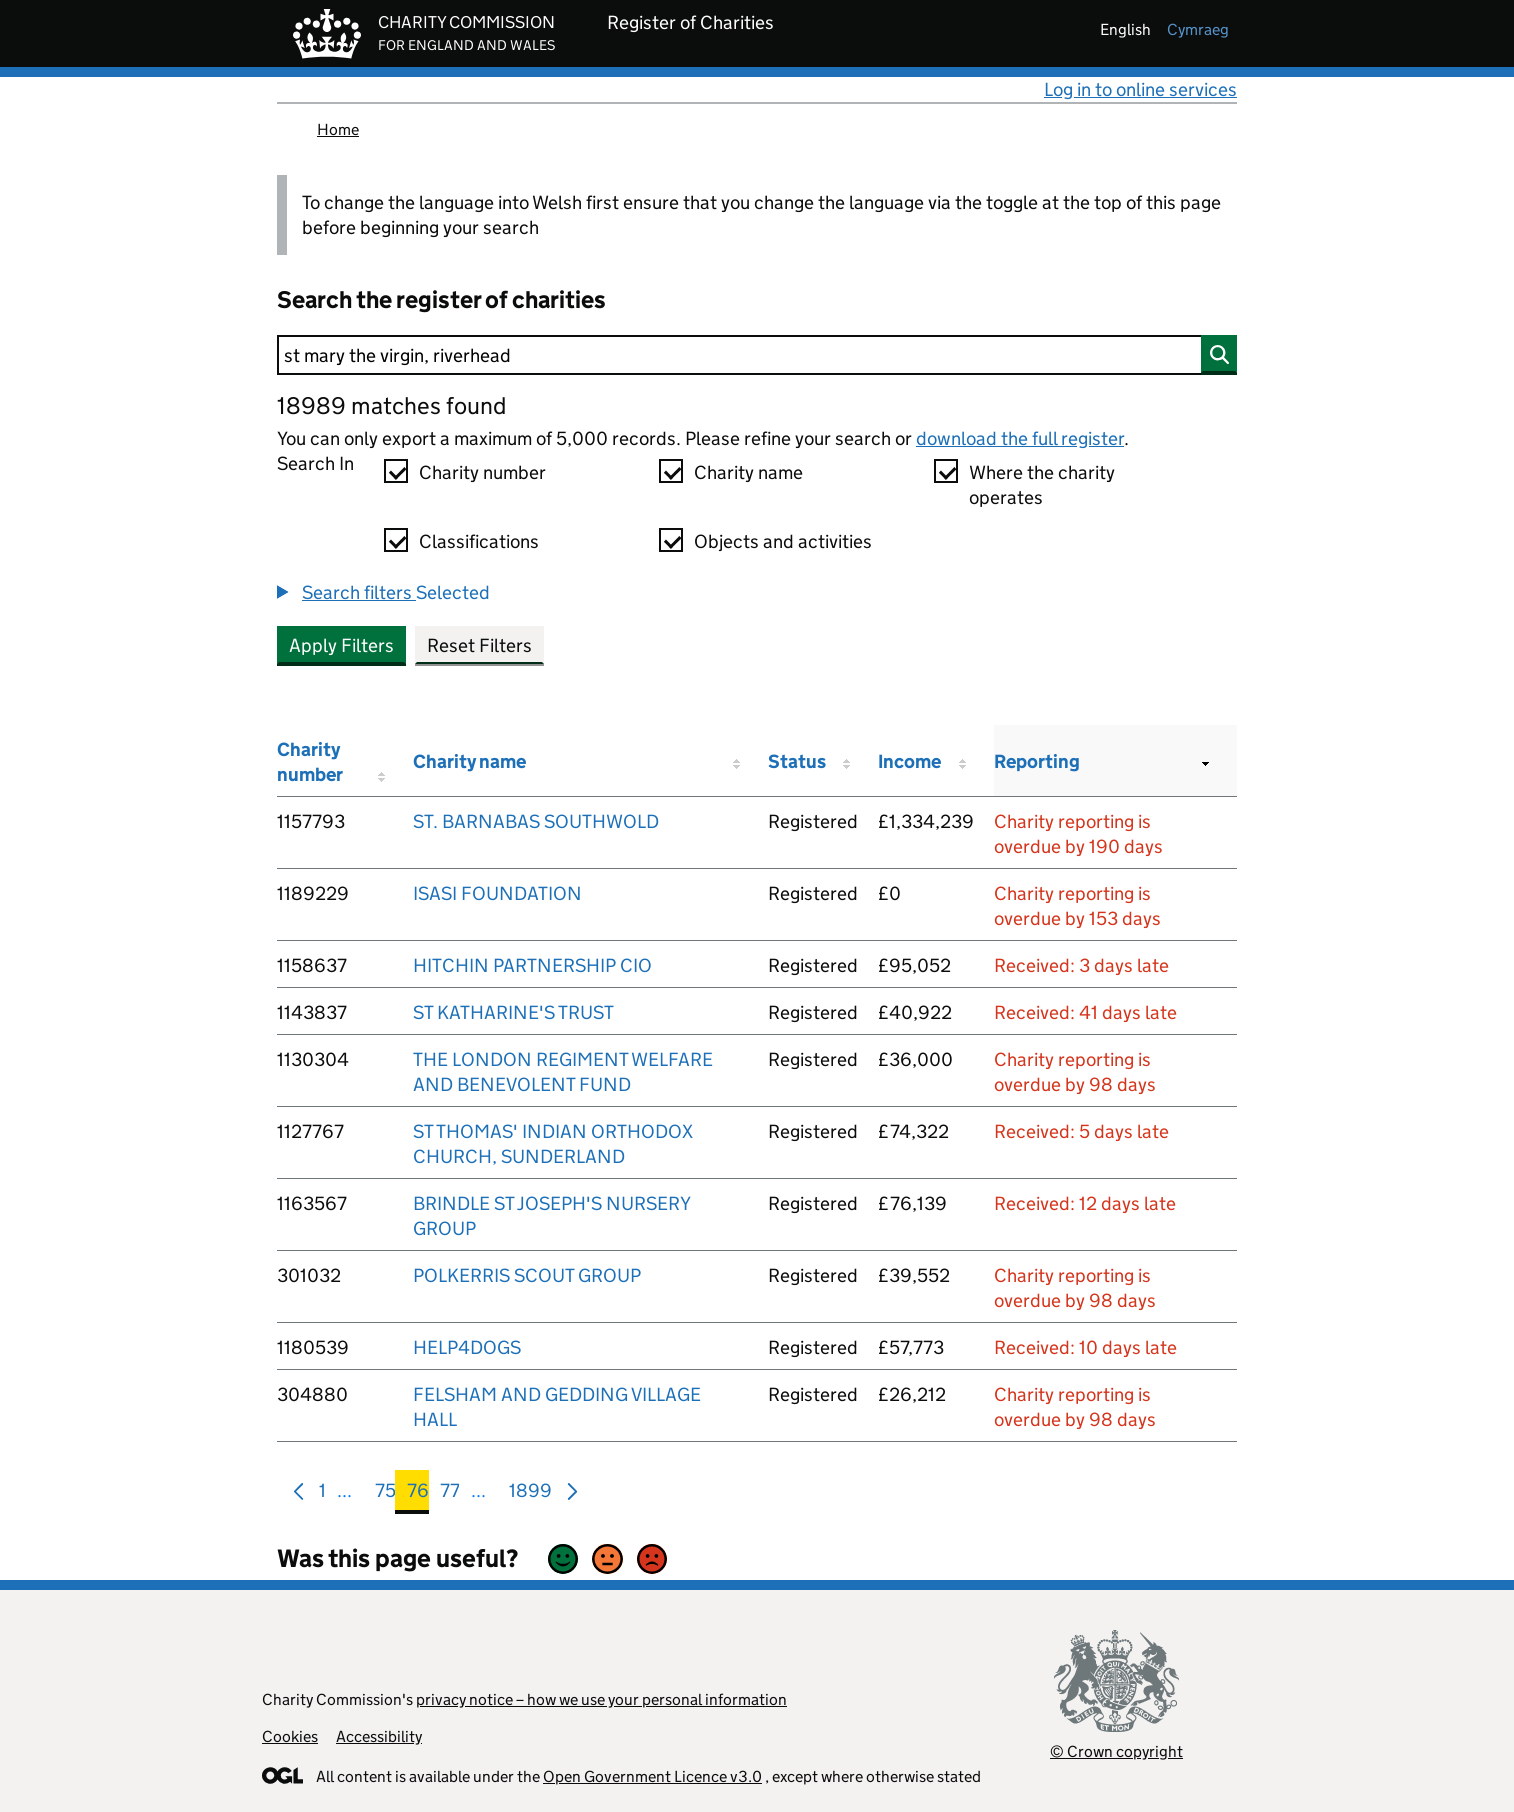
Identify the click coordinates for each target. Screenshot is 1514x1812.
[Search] (757, 355)
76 (418, 1494)
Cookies (290, 1736)
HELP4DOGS (467, 1347)
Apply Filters (341, 645)
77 (450, 1494)
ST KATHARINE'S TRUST (513, 1012)
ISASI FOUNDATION (497, 893)
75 (385, 1494)
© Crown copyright (1116, 1751)
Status (797, 761)
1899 (530, 1494)
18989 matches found (391, 405)
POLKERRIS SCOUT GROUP (527, 1275)
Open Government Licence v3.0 (652, 1776)
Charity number (482, 472)
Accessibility (379, 1736)
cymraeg (1198, 29)
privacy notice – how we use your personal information (601, 1699)
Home (338, 129)
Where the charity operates (1042, 485)
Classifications (479, 541)
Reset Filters (479, 645)
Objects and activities (783, 541)
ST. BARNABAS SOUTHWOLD (536, 821)
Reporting (1037, 761)
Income (909, 761)
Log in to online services (1140, 89)
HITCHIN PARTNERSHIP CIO (532, 965)
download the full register (1020, 438)
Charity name (748, 472)
